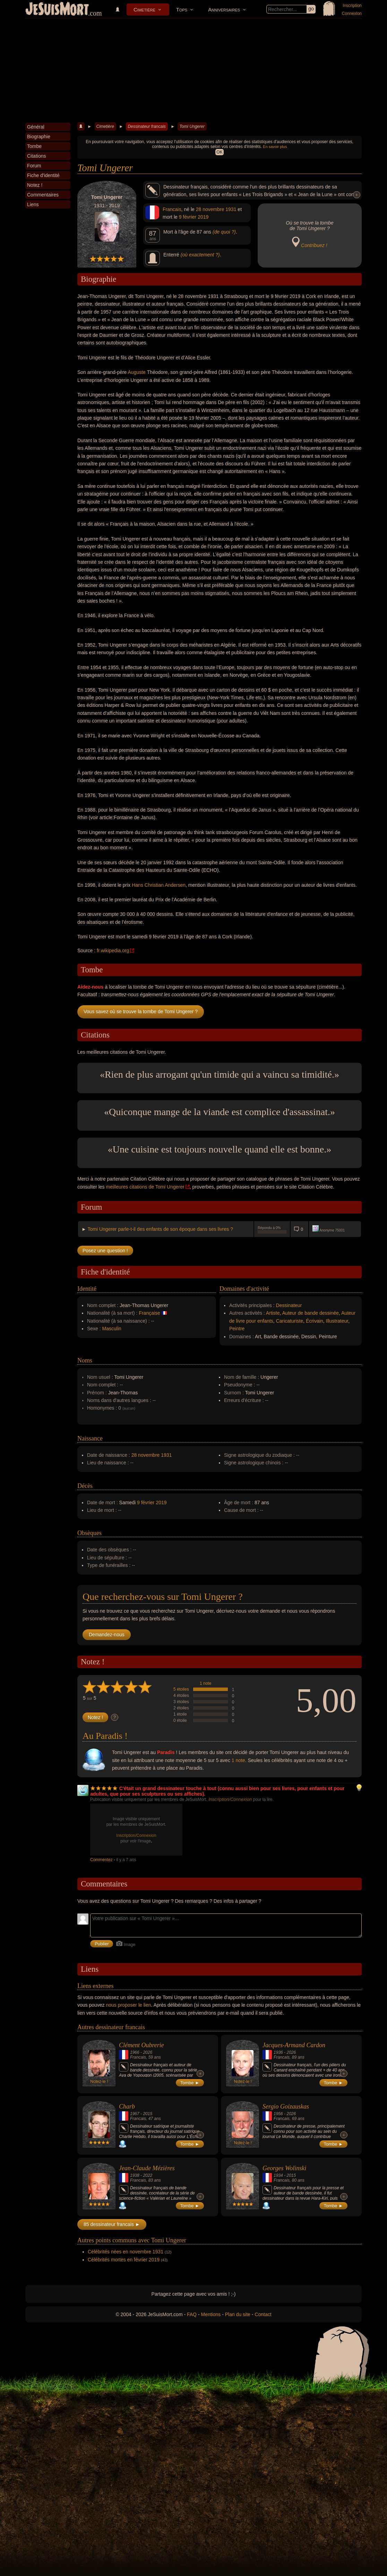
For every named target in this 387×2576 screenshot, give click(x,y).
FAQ (192, 2314)
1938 (134, 2175)
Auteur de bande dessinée (310, 1313)
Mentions (211, 2314)
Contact (263, 2314)
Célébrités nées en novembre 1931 (125, 2251)
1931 (230, 209)
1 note (205, 1683)
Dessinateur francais (146, 126)
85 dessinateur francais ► (112, 2224)
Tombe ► (190, 2082)
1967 (134, 2113)
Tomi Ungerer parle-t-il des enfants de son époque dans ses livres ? (160, 1229)
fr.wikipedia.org (113, 950)
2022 (147, 2175)
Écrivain (314, 1321)
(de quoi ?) (224, 232)
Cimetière (144, 9)
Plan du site (237, 2314)
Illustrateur (337, 1321)
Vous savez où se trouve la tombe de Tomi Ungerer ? (141, 1011)
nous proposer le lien (128, 2005)
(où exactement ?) (200, 254)
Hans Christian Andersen (159, 885)
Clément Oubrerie (141, 2045)
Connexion (352, 13)
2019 (203, 217)
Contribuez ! (314, 245)
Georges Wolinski (284, 2168)
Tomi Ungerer (191, 126)
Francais (172, 209)
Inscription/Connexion (230, 1799)
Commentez (101, 1859)
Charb (127, 2106)
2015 (147, 2113)
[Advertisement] (193, 70)
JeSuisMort (57, 10)
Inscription (352, 5)
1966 (134, 2052)
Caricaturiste (289, 1321)
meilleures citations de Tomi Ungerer (145, 1187)
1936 (278, 2052)
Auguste (137, 372)
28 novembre (210, 209)
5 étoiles (181, 1689)
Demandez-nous (106, 1634)
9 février (188, 217)
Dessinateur (289, 1305)
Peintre (236, 1328)
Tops (181, 9)
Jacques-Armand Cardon (294, 2045)
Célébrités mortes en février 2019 (124, 2259)
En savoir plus (275, 146)
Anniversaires (224, 9)
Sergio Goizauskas (286, 2106)
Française (149, 1313)
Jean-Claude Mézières (147, 2168)
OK (219, 152)
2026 (147, 2052)
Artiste (273, 1313)
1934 (278, 2175)
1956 (278, 2113)
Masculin (111, 1328)
